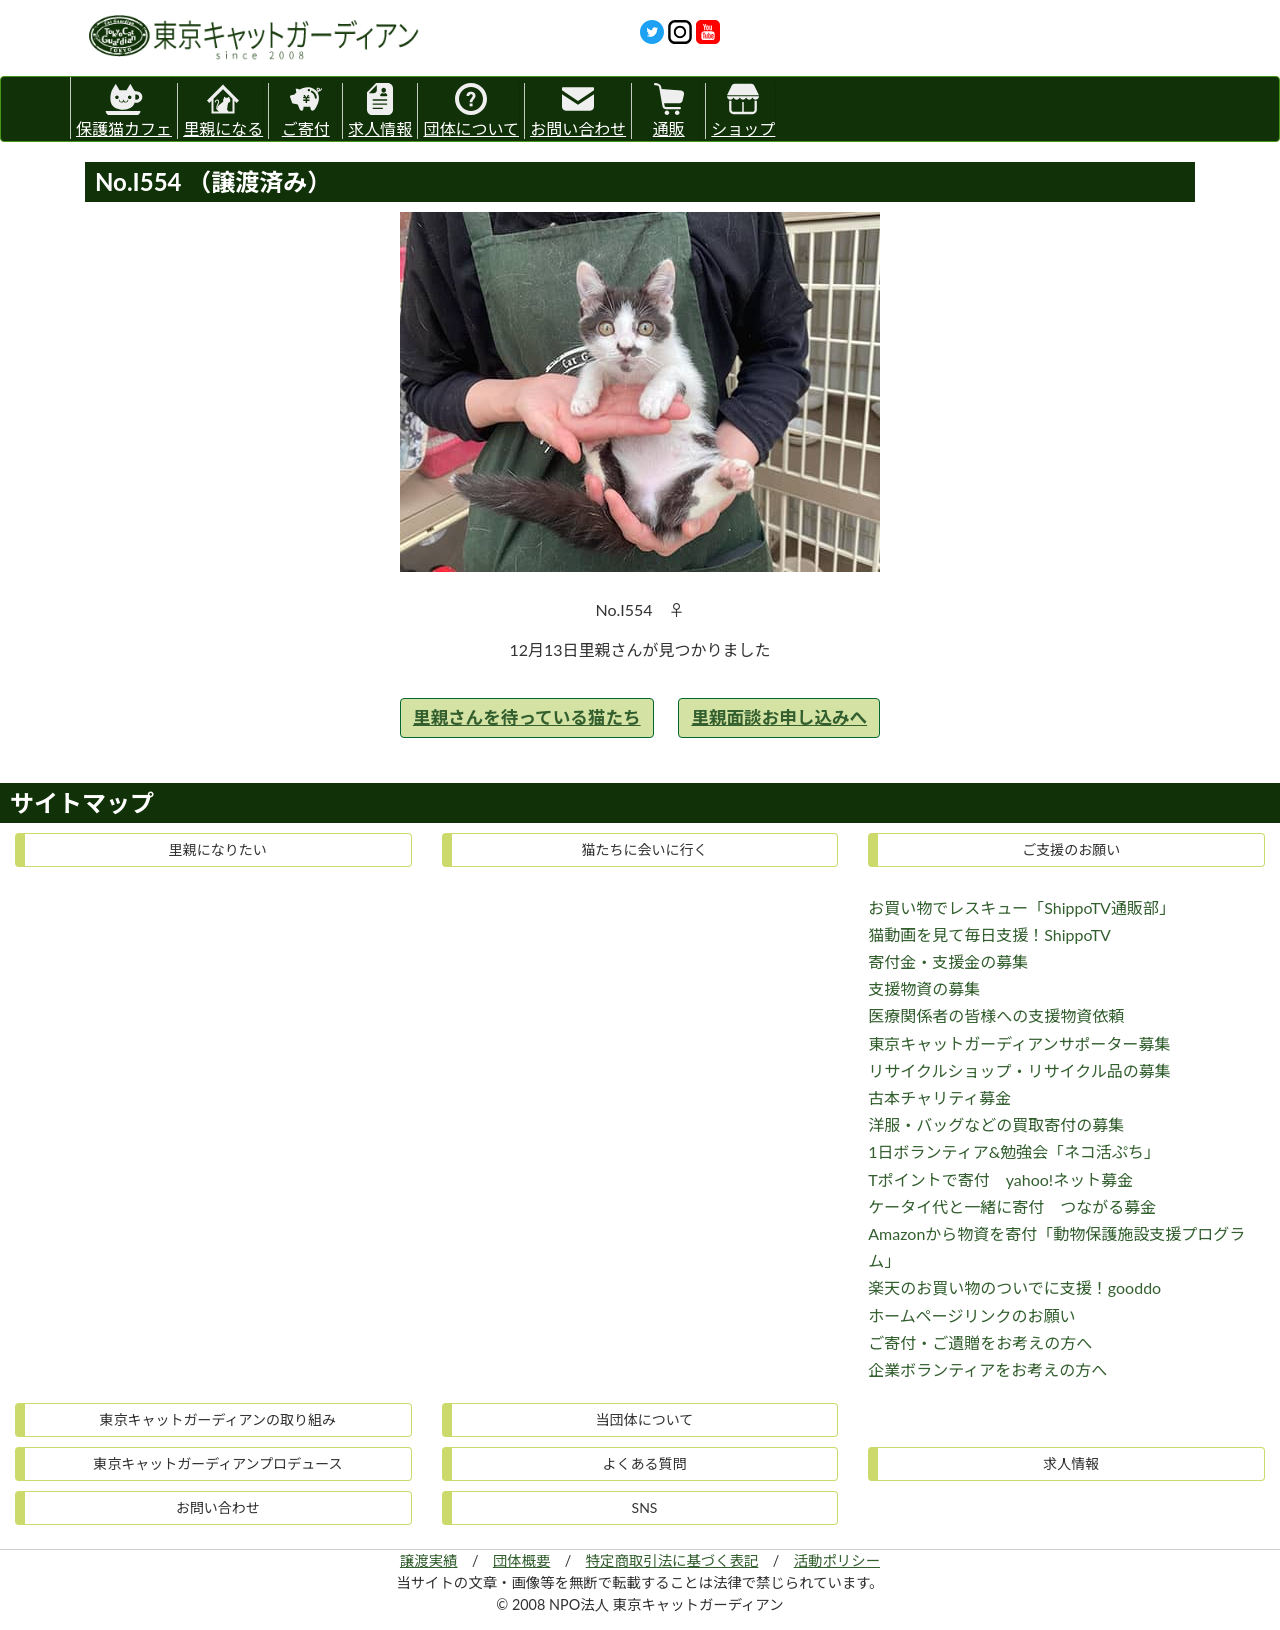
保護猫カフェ (124, 107)
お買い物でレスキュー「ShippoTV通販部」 (1021, 907)
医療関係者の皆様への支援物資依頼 (996, 1015)
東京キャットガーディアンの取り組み (218, 1419)
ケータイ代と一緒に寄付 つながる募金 (1012, 1206)
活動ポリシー (837, 1560)
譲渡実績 (429, 1560)
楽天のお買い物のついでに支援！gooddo (1014, 1287)
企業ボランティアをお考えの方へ (987, 1369)
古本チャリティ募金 (939, 1097)
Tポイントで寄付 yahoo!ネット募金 (1000, 1179)
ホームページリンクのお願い (971, 1315)
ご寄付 (306, 110)
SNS (645, 1507)
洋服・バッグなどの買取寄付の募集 (996, 1124)
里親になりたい (218, 849)
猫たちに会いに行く (644, 849)
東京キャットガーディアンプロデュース (217, 1463)
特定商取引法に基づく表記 (672, 1560)
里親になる (223, 110)
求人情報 (380, 110)
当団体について (645, 1419)
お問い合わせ (578, 110)
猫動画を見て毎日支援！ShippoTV (989, 934)
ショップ (743, 110)
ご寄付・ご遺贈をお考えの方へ (980, 1342)
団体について (471, 110)
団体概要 (522, 1560)
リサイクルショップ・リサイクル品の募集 (1019, 1070)
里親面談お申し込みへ (779, 717)
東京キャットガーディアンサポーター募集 (1019, 1043)
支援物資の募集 (924, 988)
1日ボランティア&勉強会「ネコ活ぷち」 (1014, 1151)
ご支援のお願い (1071, 849)
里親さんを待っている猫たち (527, 717)
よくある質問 (644, 1463)
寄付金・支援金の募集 (948, 961)
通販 (669, 110)
